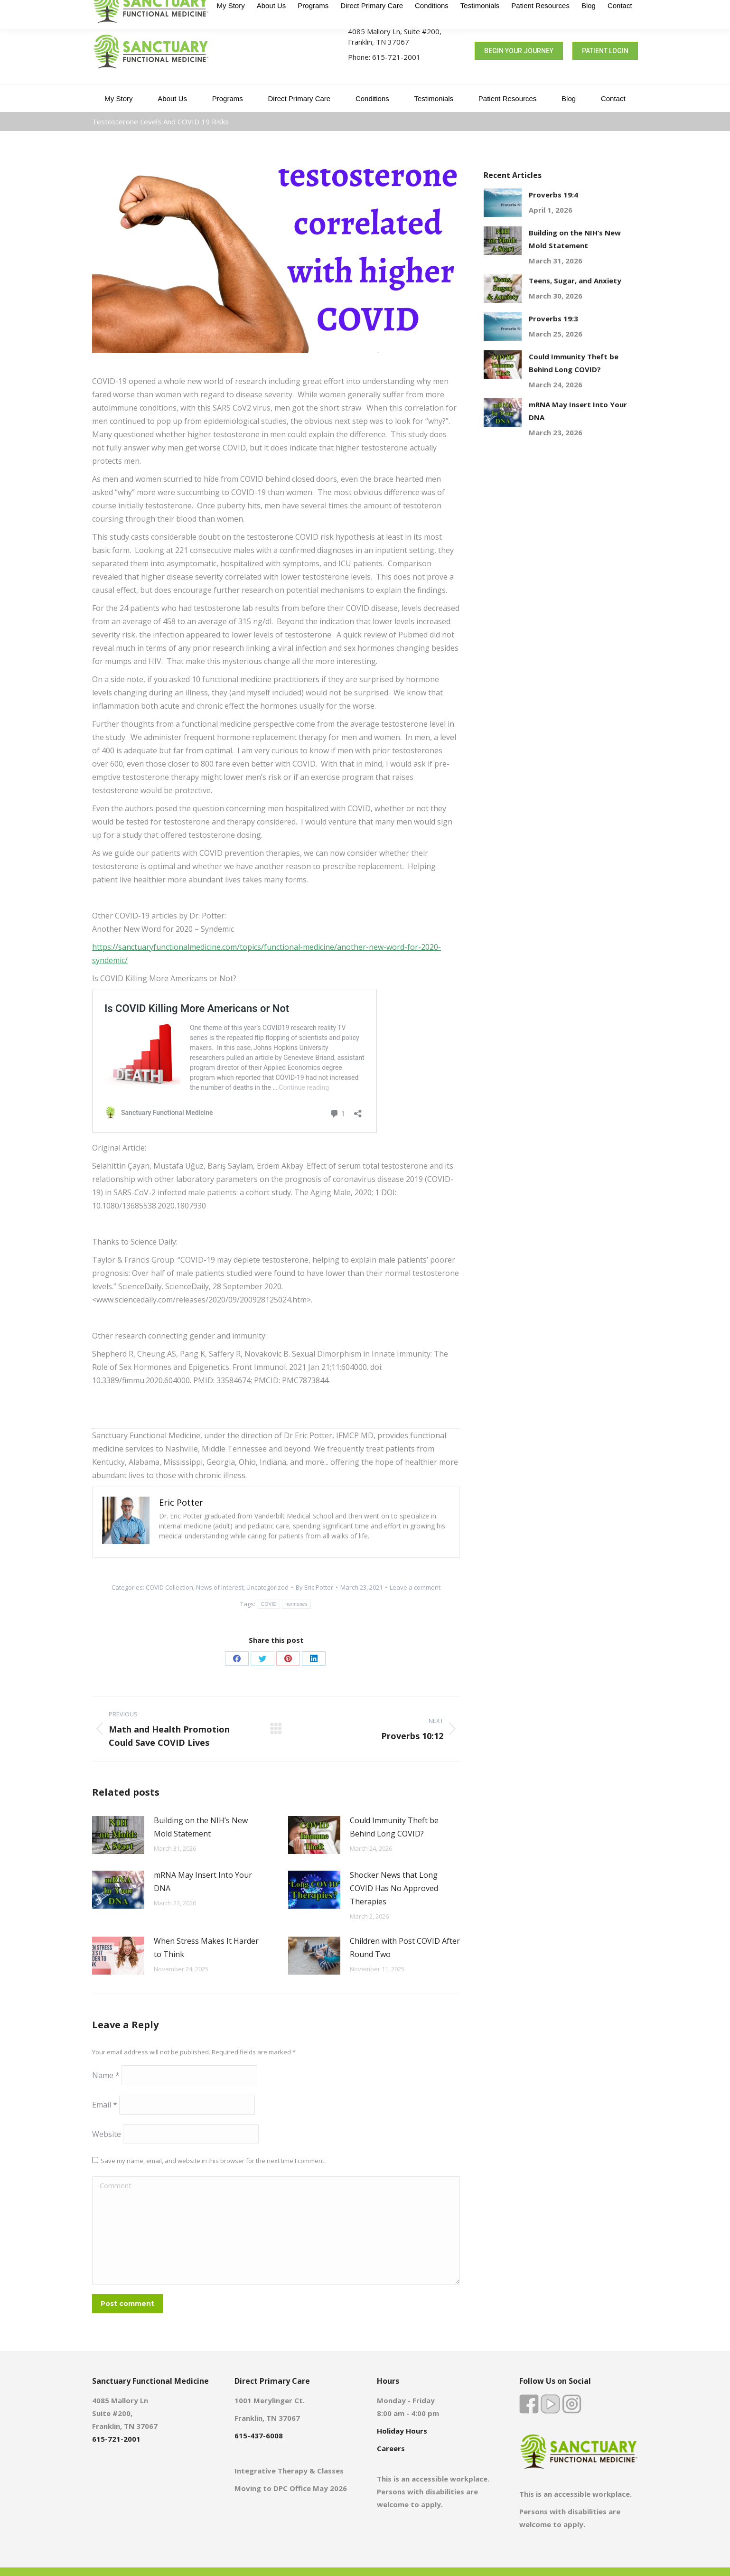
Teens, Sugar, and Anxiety (575, 280)
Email (104, 2104)
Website (106, 2134)
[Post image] (118, 1835)
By (314, 1587)
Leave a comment (415, 1587)
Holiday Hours (402, 2430)
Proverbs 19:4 (553, 194)
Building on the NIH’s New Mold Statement (201, 1827)
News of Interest (219, 1587)
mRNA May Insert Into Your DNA (203, 1881)
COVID (269, 1604)
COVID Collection (169, 1587)
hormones (296, 1604)
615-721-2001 (396, 57)
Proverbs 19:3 (553, 318)
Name (106, 2075)
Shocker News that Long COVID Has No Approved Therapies (394, 1888)
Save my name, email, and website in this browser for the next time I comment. (213, 2160)
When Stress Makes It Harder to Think (206, 1947)
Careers (391, 2448)
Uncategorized (267, 1587)
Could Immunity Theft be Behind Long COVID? (394, 1827)
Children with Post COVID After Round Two (405, 1947)
